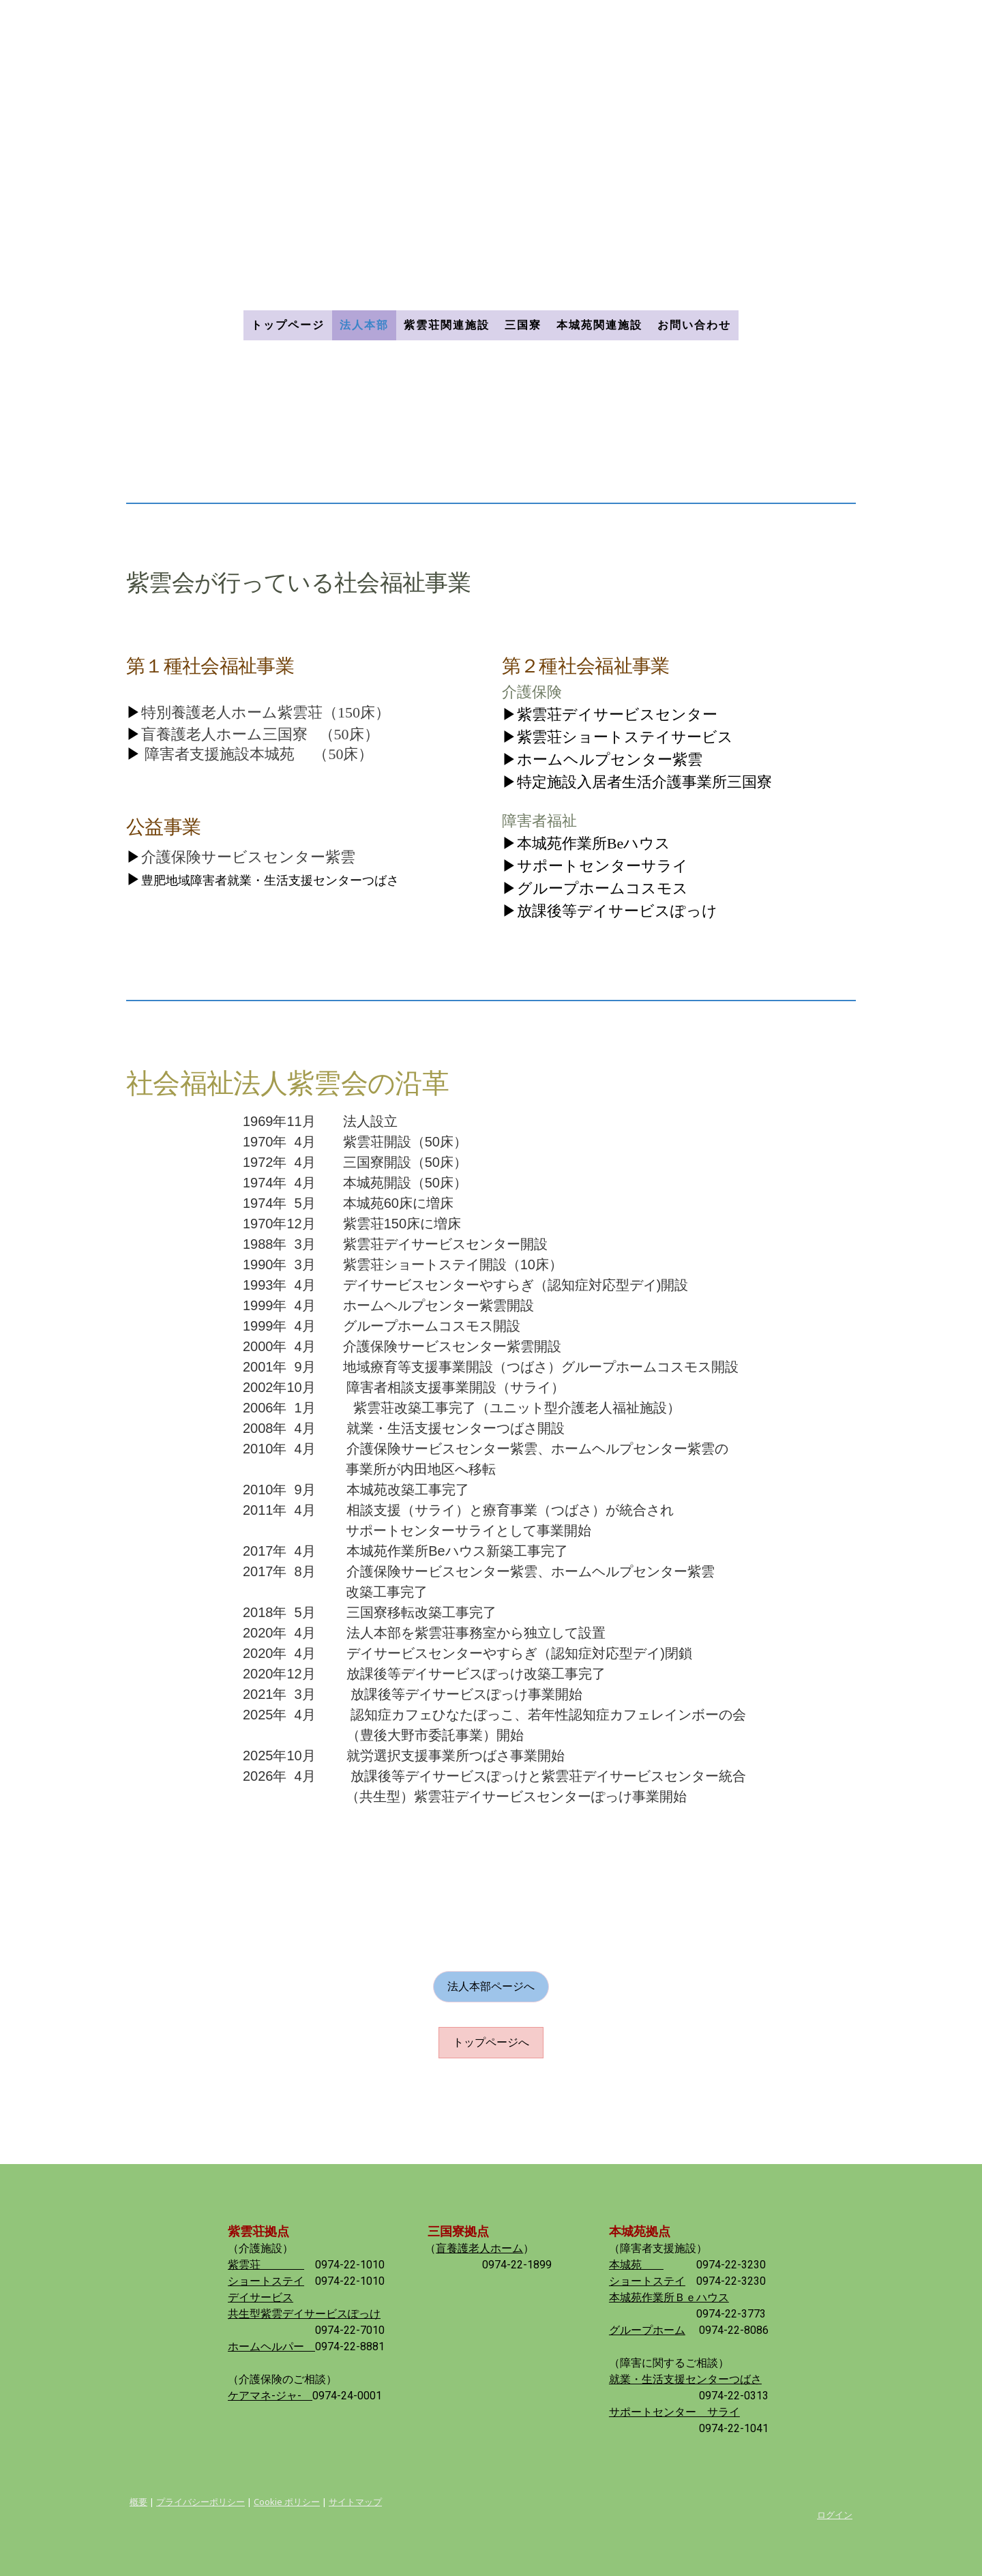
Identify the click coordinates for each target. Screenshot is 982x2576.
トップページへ (491, 2042)
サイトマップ (355, 2502)
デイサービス (260, 2297)
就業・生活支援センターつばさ (685, 2379)
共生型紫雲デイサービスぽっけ (304, 2313)
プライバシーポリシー (200, 2502)
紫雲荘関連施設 (447, 325)
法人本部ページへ (491, 1986)
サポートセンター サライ (674, 2411)
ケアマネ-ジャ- (270, 2395)
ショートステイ (266, 2281)
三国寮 (523, 325)
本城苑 (636, 2264)
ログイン (834, 2514)
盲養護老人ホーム (479, 2248)
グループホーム (647, 2330)
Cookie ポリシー (287, 2502)
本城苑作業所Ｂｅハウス (669, 2297)
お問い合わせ (694, 325)
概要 (138, 2502)
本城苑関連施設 (599, 325)
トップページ (288, 325)
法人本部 (364, 325)
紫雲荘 (266, 2264)
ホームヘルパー (271, 2346)
